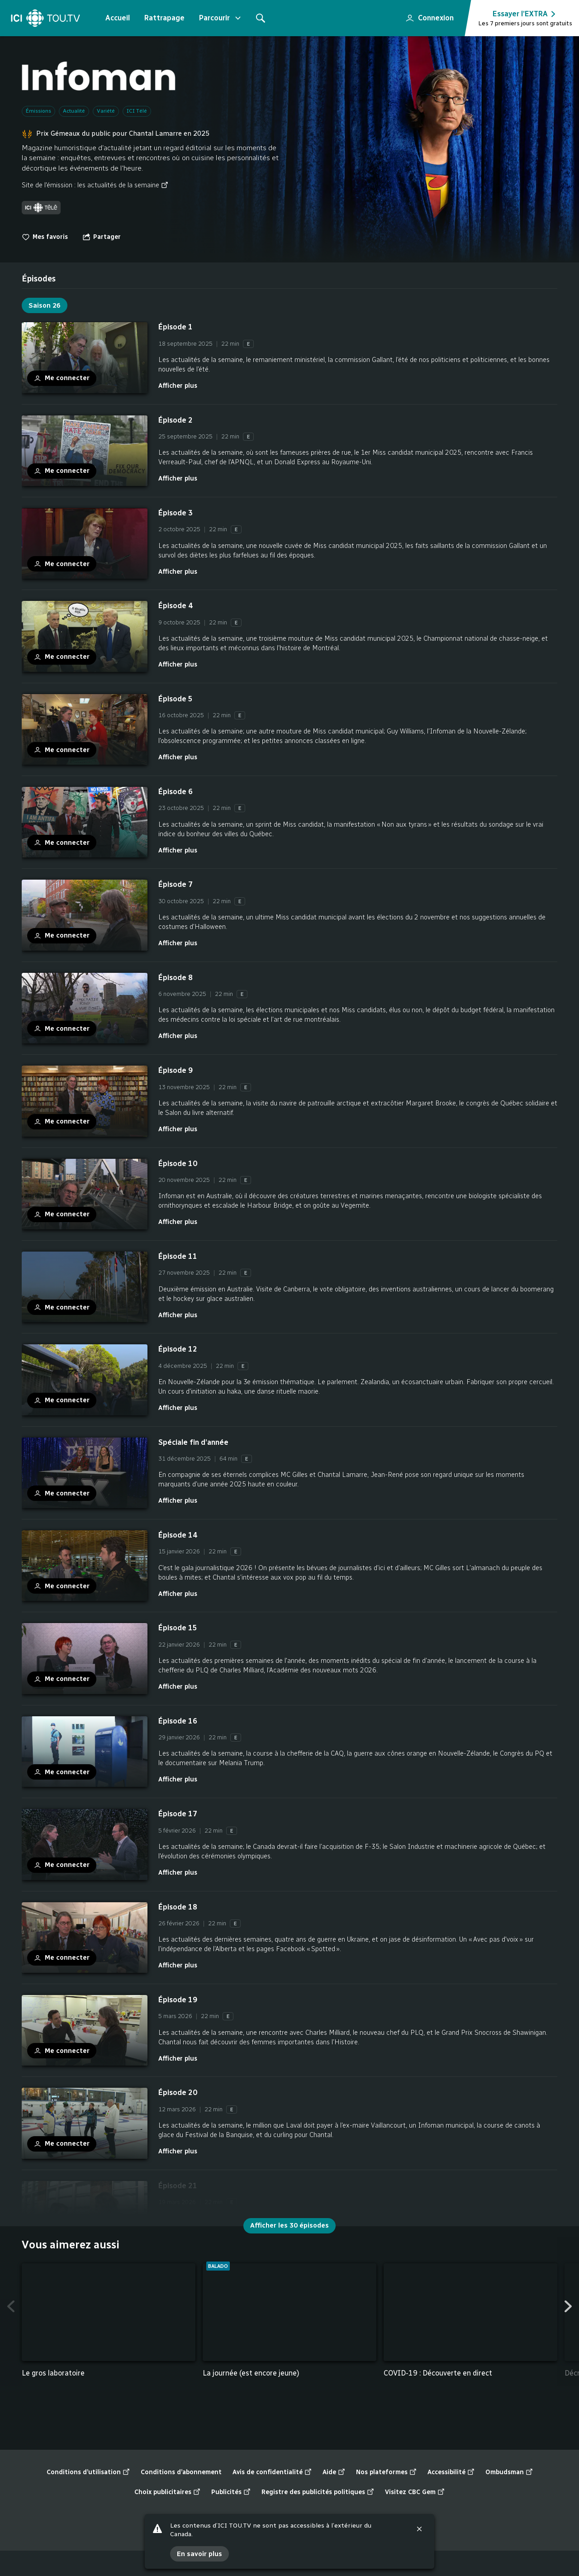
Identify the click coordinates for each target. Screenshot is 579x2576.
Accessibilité (451, 2472)
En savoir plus (199, 2554)
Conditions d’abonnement (181, 2472)
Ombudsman (509, 2472)
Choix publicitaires (167, 2492)
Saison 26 (44, 305)
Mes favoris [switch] (45, 237)
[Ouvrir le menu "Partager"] (101, 237)
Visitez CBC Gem (415, 2492)
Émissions (38, 111)
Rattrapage (164, 18)
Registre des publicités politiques (317, 2492)
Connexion (426, 15)
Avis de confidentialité (272, 2472)
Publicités (231, 2492)
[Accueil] (45, 18)
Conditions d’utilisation (88, 2472)
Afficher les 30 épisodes (289, 2225)
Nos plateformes (386, 2472)
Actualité (74, 111)
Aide (334, 2472)
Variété (106, 111)
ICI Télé (137, 111)
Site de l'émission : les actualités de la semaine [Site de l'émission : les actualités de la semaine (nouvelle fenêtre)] (95, 185)
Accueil (117, 18)
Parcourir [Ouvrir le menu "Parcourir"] (220, 18)
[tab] (39, 279)
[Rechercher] (260, 18)
